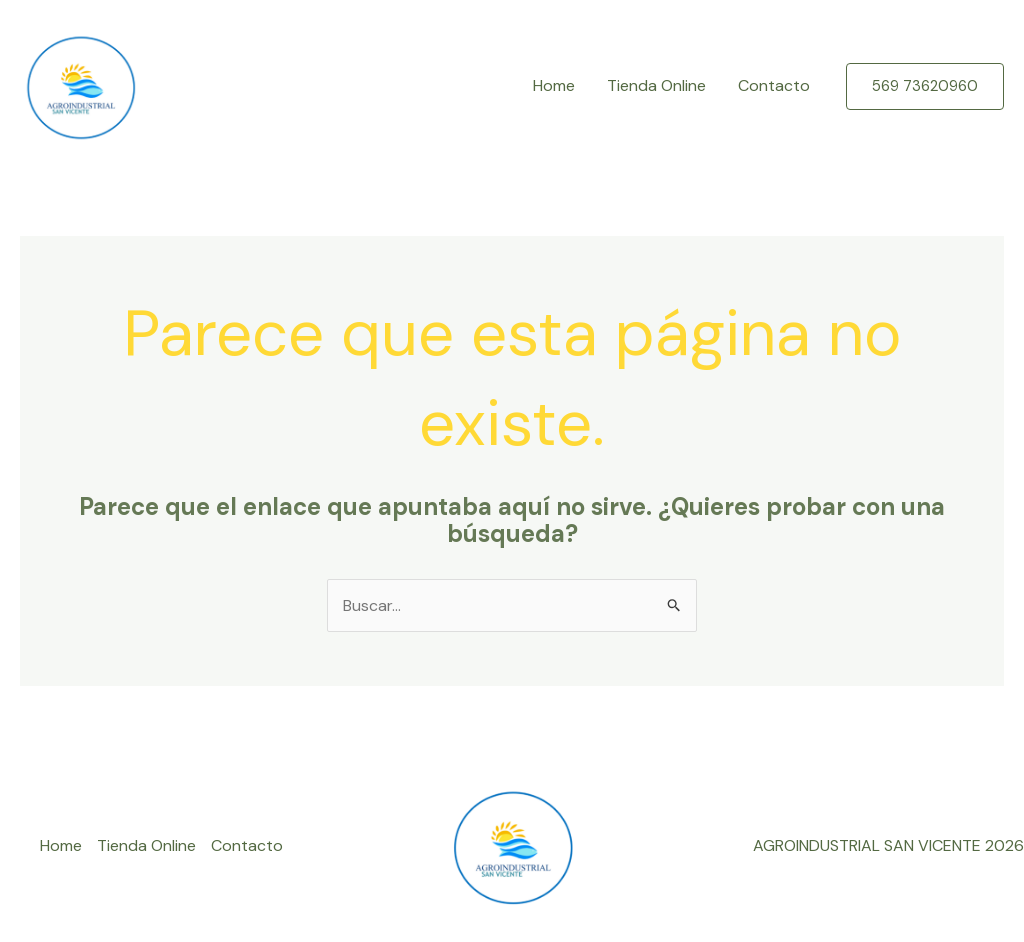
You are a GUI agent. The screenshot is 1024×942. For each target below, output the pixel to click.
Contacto (774, 85)
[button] (925, 86)
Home (554, 85)
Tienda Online (656, 85)
